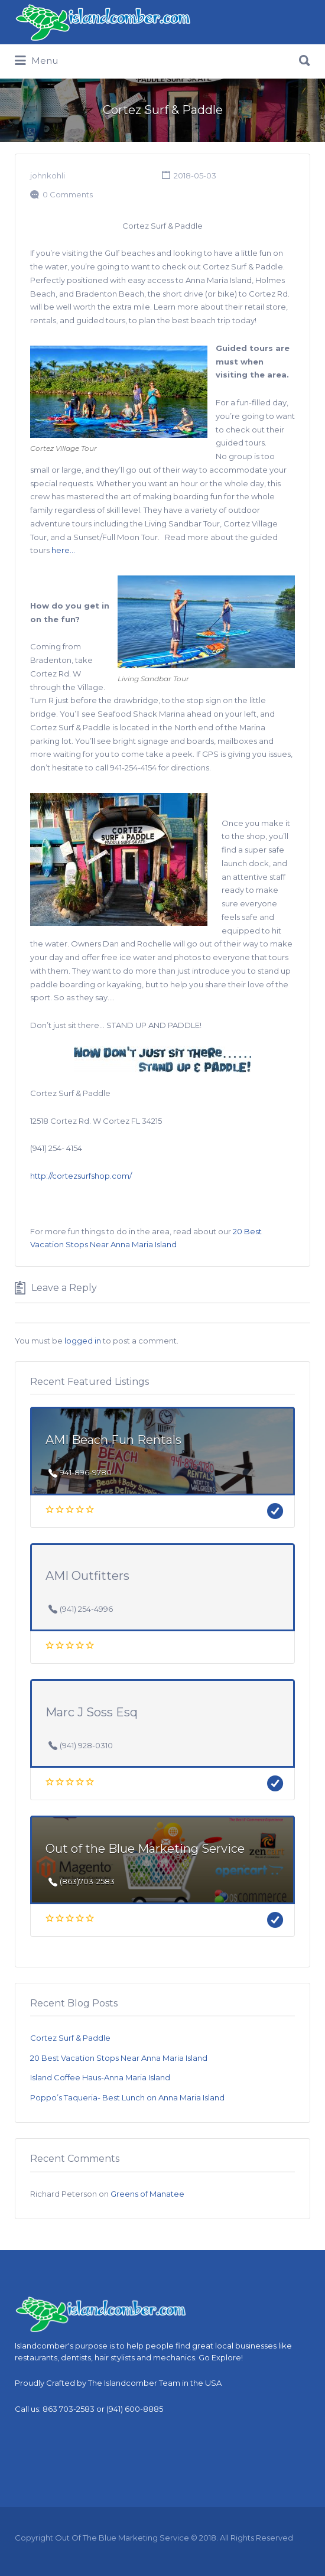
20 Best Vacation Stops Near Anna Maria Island (118, 2058)
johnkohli (47, 175)
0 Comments (68, 194)
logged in (82, 1340)
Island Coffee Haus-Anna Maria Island (100, 2077)
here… (64, 550)
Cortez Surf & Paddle (70, 2037)
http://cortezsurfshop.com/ (81, 1175)
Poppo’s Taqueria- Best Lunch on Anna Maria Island (127, 2097)
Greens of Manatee (147, 2193)
